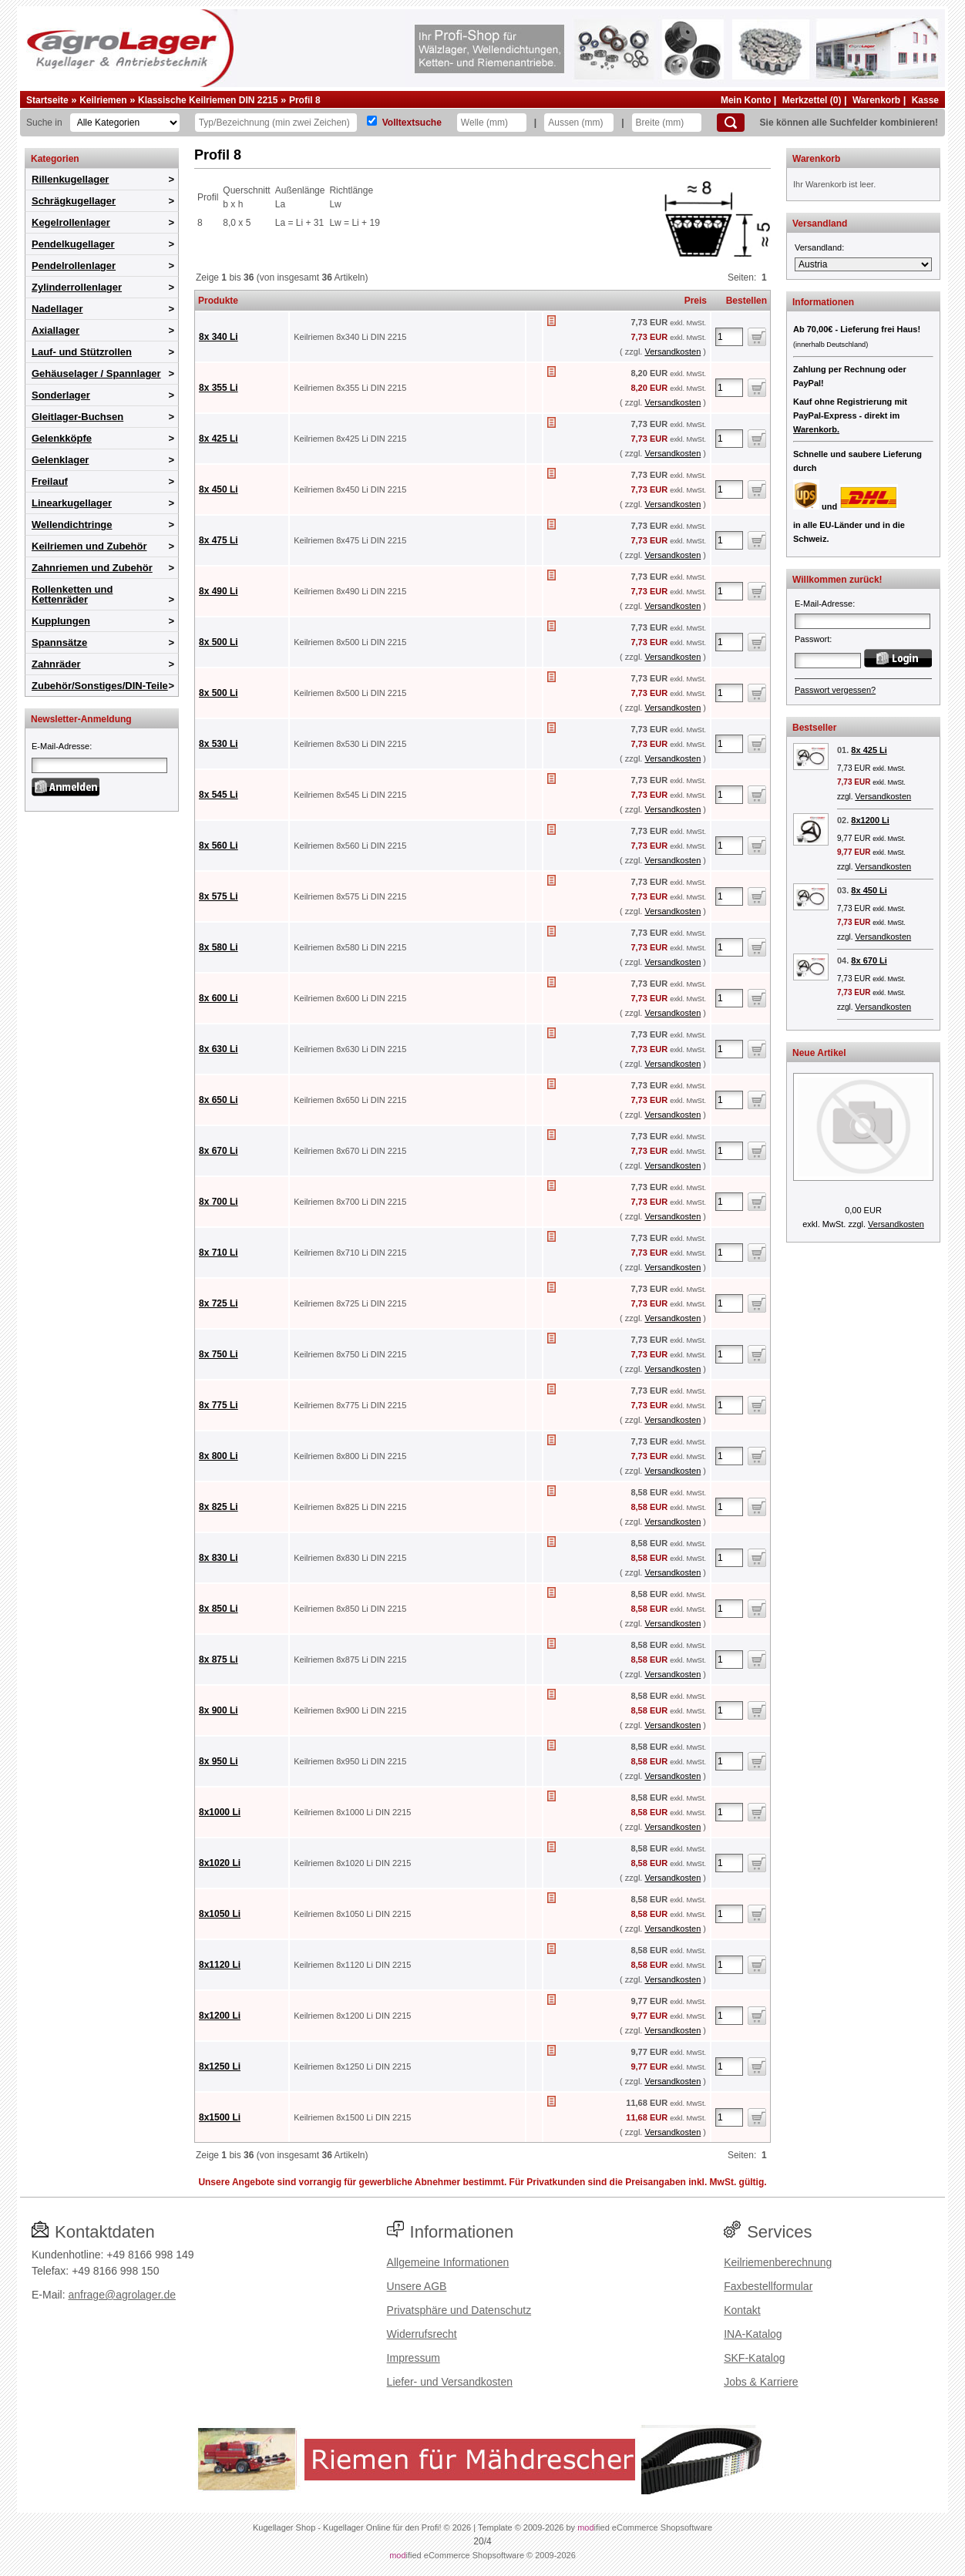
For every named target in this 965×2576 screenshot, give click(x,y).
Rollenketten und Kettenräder (72, 594)
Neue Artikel (819, 1053)
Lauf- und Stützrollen (82, 352)
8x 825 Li (218, 1507)
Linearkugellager (72, 503)
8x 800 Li (218, 1456)
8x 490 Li (218, 591)
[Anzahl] (729, 337)
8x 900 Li (218, 1710)
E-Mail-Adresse (60, 746)
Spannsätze (59, 642)
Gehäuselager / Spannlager (96, 373)
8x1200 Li (219, 2015)
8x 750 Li (218, 1354)
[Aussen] (579, 122)
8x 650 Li (218, 1100)
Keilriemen (102, 100)
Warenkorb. (816, 429)
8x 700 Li (218, 1201)
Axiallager (55, 330)
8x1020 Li (219, 1863)
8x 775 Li (218, 1405)
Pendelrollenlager (74, 265)
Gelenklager (60, 460)
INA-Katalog (753, 2334)
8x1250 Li (219, 2066)
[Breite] (666, 122)
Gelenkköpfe (62, 438)
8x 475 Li (218, 540)
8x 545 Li (218, 794)
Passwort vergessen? (835, 689)
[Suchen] (731, 122)
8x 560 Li (218, 845)
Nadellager (57, 308)
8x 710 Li (218, 1252)
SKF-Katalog (754, 2358)
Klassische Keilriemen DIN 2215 (207, 100)
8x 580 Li (218, 947)
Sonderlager (61, 395)
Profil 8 (305, 100)
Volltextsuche (412, 122)
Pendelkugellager (73, 244)
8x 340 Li (218, 336)
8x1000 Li (219, 1812)
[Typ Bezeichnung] (276, 122)
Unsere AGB (417, 2286)
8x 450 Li (218, 489)
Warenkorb (876, 100)
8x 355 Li (218, 387)
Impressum (413, 2358)
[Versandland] (863, 264)
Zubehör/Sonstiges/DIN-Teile (100, 685)
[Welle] (491, 122)
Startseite (47, 100)
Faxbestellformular (768, 2286)
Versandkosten (672, 351)
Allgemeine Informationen (448, 2262)
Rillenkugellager (70, 179)
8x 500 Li (218, 642)
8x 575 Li (218, 896)
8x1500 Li (219, 2117)
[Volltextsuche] (372, 121)
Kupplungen (61, 621)
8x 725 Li (218, 1303)
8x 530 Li (218, 743)
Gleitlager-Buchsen (77, 416)
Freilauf (50, 481)
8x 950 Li (218, 1761)
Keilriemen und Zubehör (89, 546)
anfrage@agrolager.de (122, 2294)
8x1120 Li (219, 1964)
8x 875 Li (218, 1659)
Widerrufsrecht (422, 2334)
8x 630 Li (218, 1049)
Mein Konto (746, 100)
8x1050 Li (219, 1913)
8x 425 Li (218, 438)
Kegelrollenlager (71, 222)
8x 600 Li (218, 998)
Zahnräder (56, 664)
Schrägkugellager (74, 201)
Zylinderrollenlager (77, 287)
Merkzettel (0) (812, 100)
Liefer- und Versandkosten (450, 2382)
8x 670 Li (218, 1150)
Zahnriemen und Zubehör (92, 567)
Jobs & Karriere (761, 2382)
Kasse (925, 100)
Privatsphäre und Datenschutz (459, 2310)
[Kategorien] (125, 122)
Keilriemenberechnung (778, 2262)
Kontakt (742, 2310)
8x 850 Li (218, 1608)
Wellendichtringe (72, 524)
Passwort (812, 639)
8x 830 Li (218, 1557)
